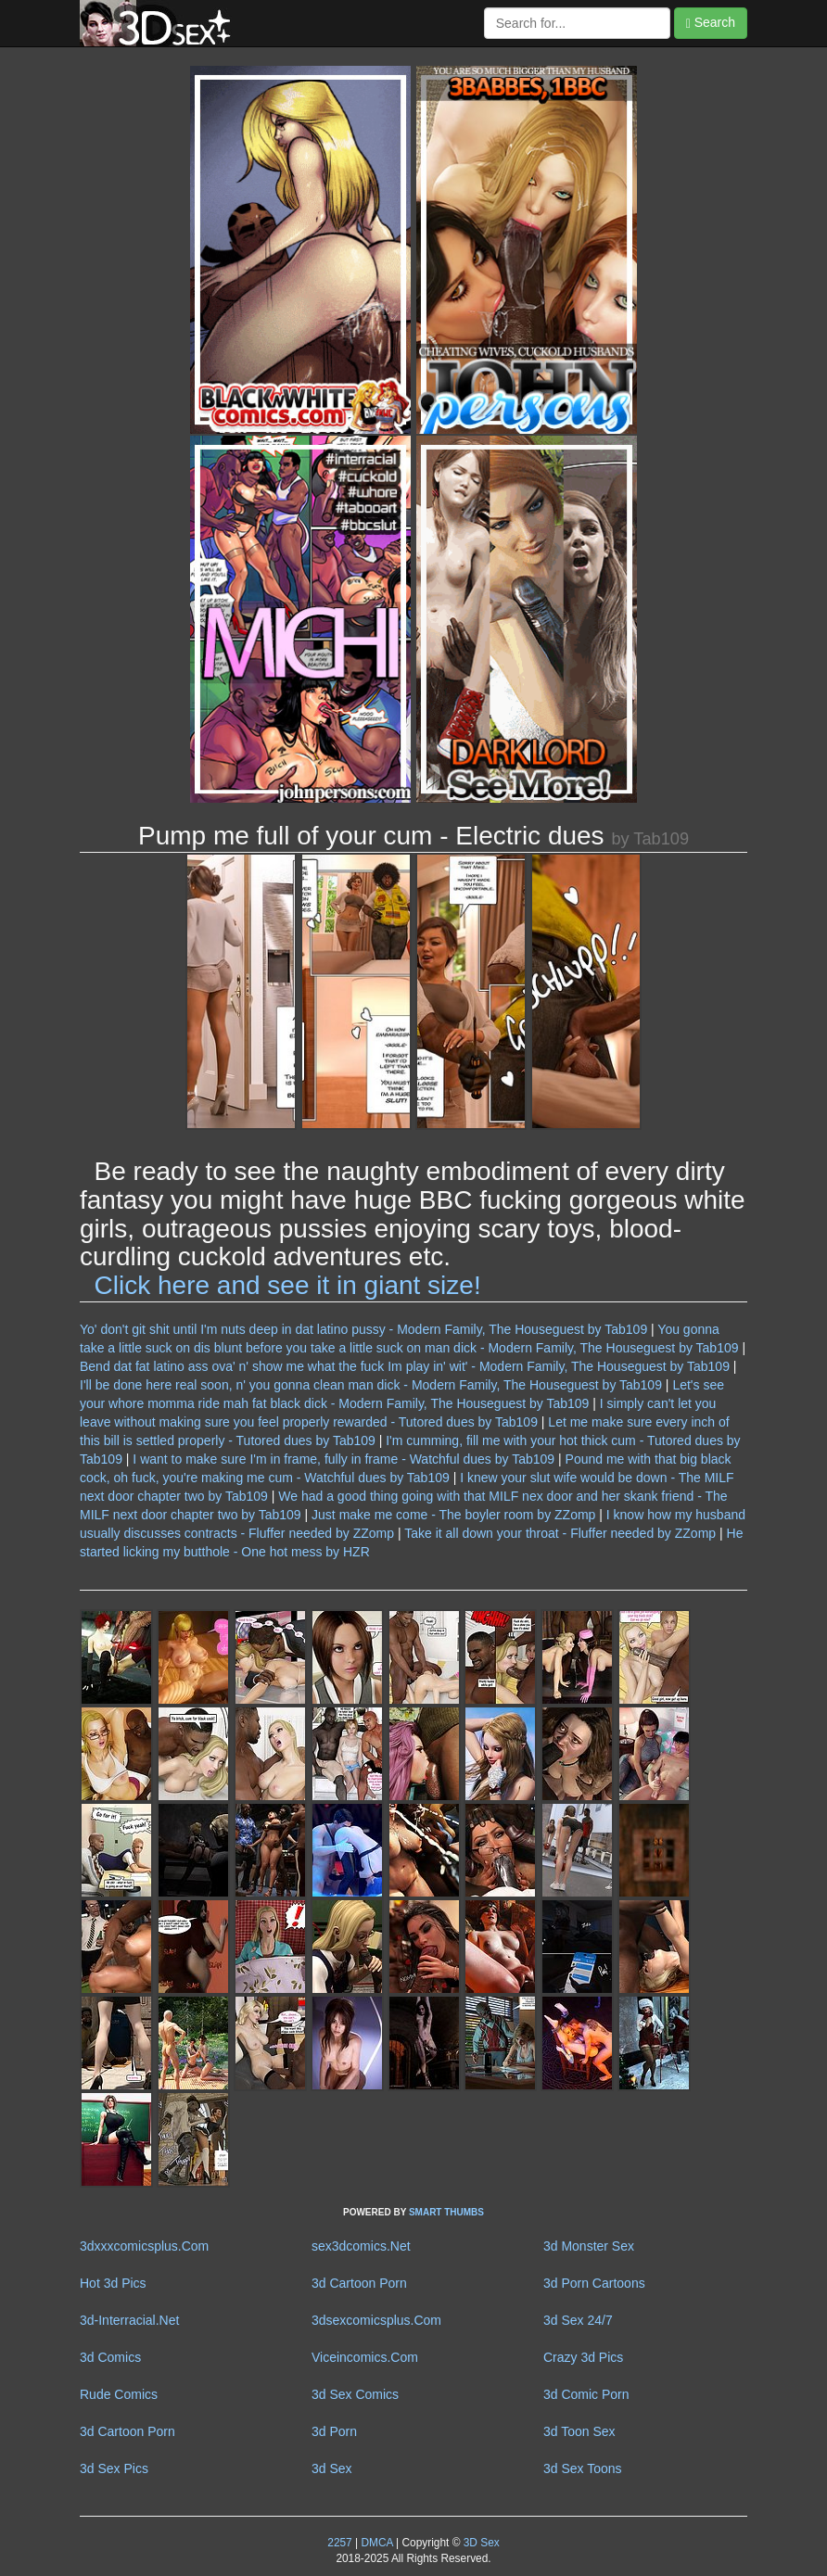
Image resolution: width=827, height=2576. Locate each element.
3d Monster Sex (588, 2246)
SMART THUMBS (446, 2212)
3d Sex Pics (114, 2468)
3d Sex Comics (355, 2394)
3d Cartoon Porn (359, 2283)
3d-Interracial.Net (129, 2320)
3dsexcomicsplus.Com (376, 2320)
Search (710, 23)
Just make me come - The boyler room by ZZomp (453, 1514)
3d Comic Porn (586, 2394)
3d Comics (110, 2357)
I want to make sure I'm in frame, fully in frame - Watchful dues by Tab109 (343, 1459)
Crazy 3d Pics (583, 2357)
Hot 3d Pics (113, 2283)
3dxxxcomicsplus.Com (144, 2246)
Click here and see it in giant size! (288, 1285)
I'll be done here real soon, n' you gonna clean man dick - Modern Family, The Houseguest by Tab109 (371, 1384)
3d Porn (334, 2431)
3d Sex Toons (582, 2468)
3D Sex (479, 2542)
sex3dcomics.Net (361, 2246)
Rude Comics (119, 2394)
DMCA (376, 2542)
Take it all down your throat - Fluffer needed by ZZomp (560, 1533)
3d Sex (332, 2468)
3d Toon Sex (579, 2431)
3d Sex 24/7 (578, 2320)
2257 (339, 2542)
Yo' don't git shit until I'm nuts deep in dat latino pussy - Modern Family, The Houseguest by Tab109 (363, 1329)
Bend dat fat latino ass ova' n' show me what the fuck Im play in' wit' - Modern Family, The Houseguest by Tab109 (405, 1366)
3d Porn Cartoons (594, 2283)
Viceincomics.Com (365, 2357)
